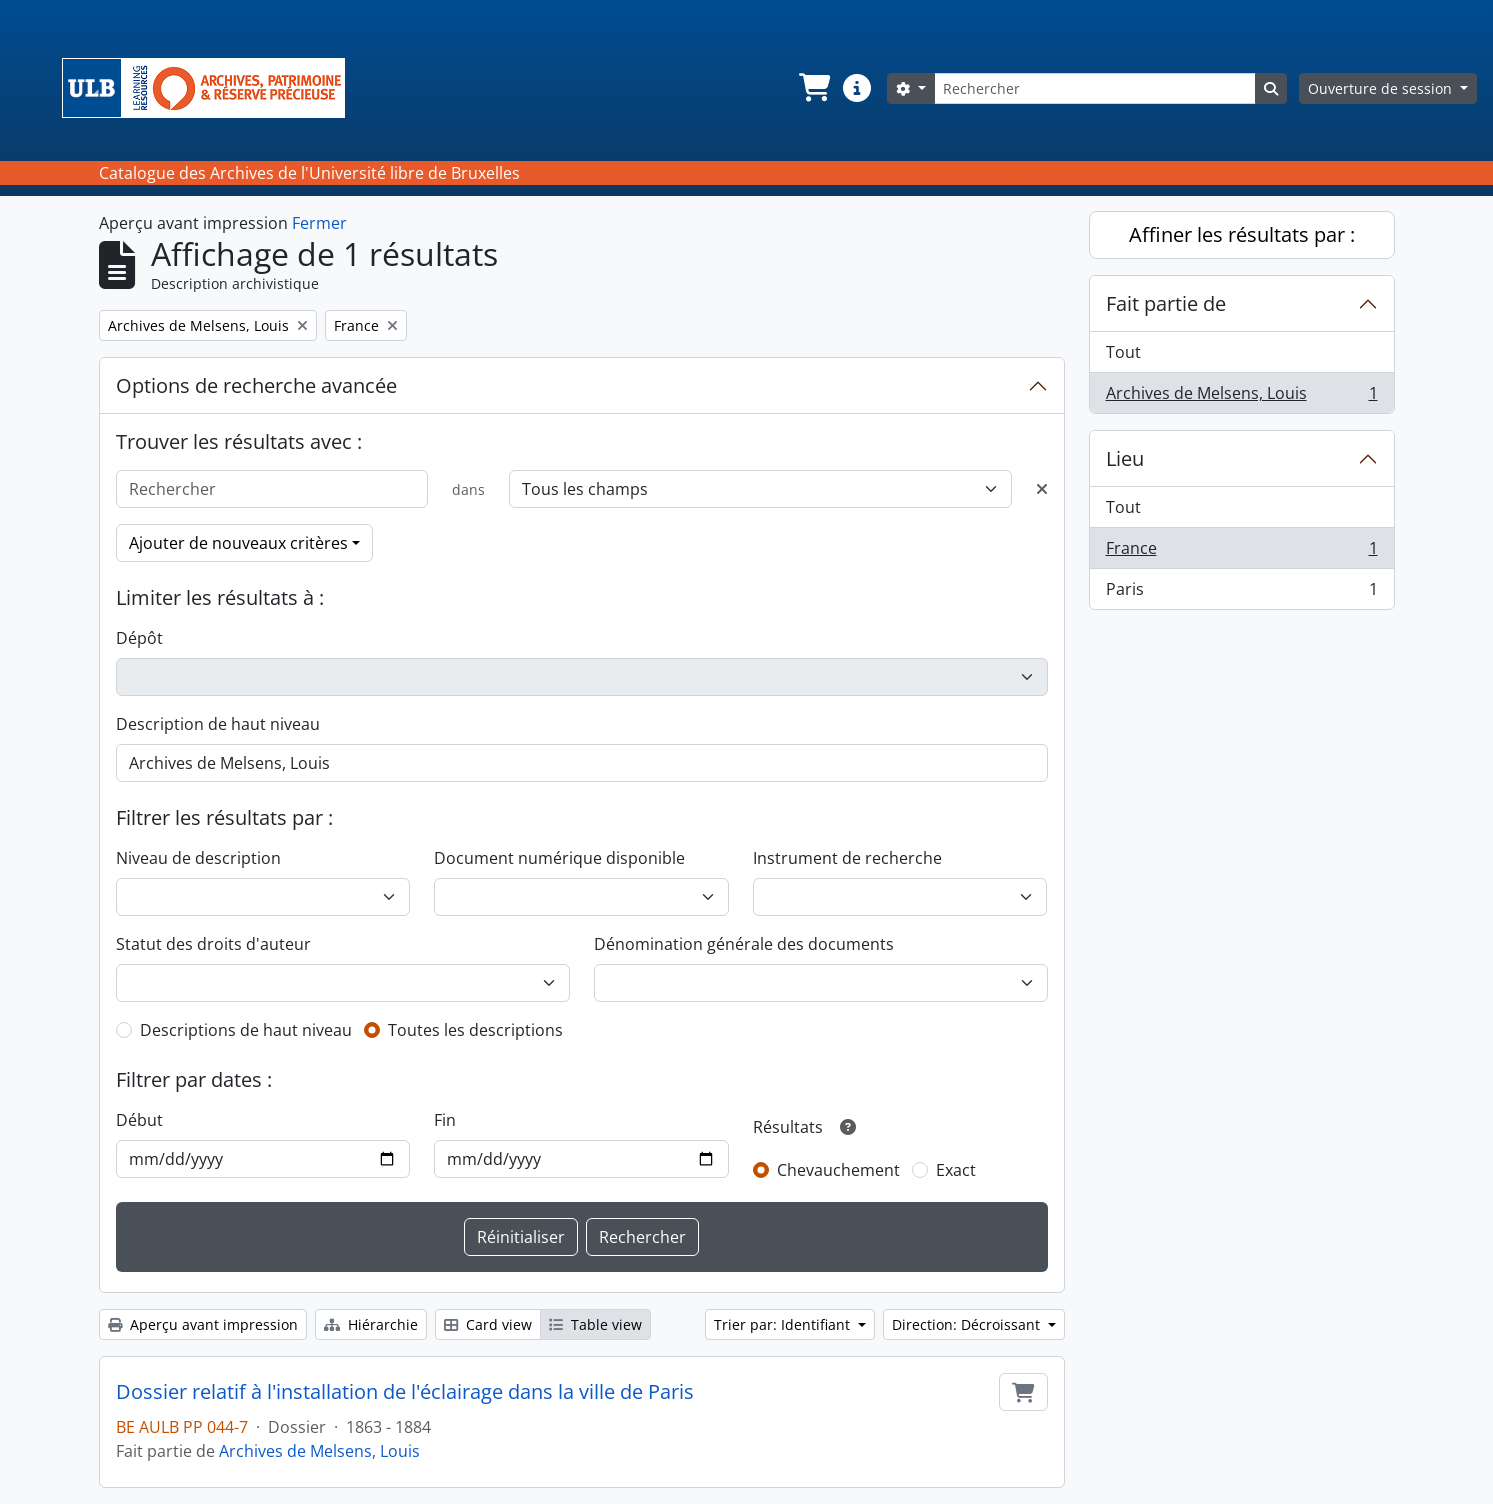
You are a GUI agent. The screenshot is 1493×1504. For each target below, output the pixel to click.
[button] (813, 88)
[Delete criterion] (1042, 489)
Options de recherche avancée (256, 385)
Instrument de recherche (847, 858)
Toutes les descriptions (475, 1030)
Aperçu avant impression (203, 1324)
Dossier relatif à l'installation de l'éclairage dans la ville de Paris (405, 1392)
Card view (488, 1324)
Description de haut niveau (218, 724)
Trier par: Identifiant (784, 1324)
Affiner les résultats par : (1242, 234)
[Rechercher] (1095, 88)
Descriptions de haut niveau (246, 1030)
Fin (445, 1120)
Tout (1123, 352)
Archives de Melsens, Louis (319, 1451)
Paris (1241, 593)
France (1241, 552)
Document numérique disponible (559, 858)
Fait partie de (1166, 303)
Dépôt (139, 638)
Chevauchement (838, 1170)
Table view (595, 1324)
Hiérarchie (371, 1324)
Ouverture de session (1382, 88)
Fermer (319, 223)
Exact (956, 1170)
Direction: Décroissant (968, 1324)
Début (139, 1120)
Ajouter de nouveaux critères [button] (238, 543)
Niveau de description (198, 858)
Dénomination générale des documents (744, 944)
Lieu (1125, 458)
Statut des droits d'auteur (213, 944)
